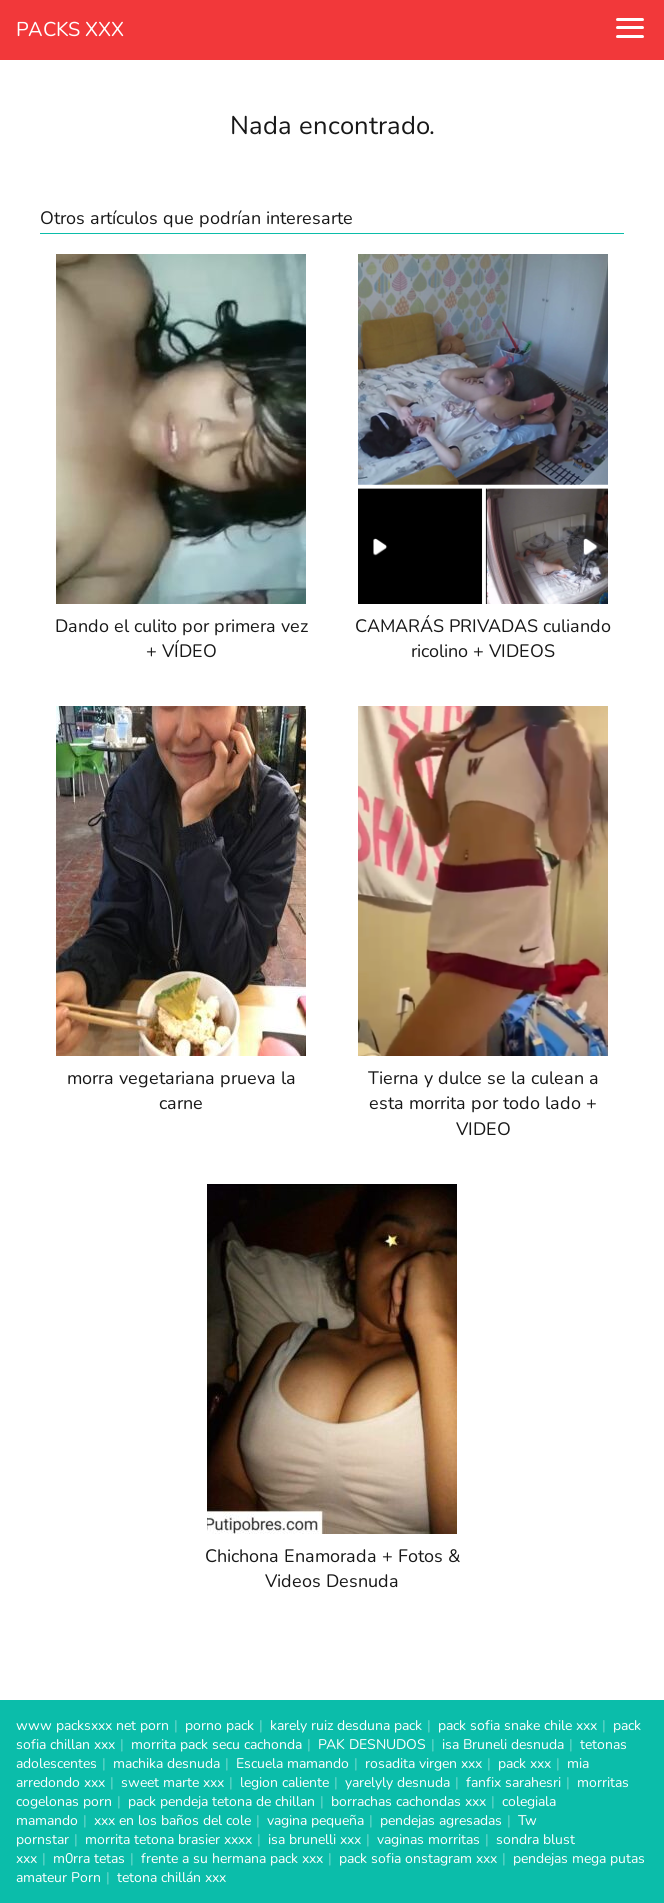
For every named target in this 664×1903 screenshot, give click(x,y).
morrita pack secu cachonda (216, 1744)
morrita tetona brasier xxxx (168, 1839)
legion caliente (284, 1782)
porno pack (219, 1725)
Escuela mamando (292, 1763)
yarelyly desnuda (397, 1782)
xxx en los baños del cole (172, 1820)
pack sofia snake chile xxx (517, 1725)
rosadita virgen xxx (423, 1763)
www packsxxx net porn (92, 1725)
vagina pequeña (315, 1820)
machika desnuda (166, 1763)
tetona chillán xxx (171, 1877)
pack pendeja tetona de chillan (221, 1801)
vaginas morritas (428, 1839)
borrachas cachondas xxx (408, 1801)
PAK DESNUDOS (372, 1744)
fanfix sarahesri (513, 1782)
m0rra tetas (89, 1858)
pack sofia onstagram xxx (418, 1858)
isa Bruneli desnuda (503, 1744)
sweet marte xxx (172, 1782)
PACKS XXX (70, 29)
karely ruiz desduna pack (346, 1725)
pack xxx (524, 1763)
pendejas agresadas (441, 1820)
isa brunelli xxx (314, 1839)
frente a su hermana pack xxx (232, 1858)
